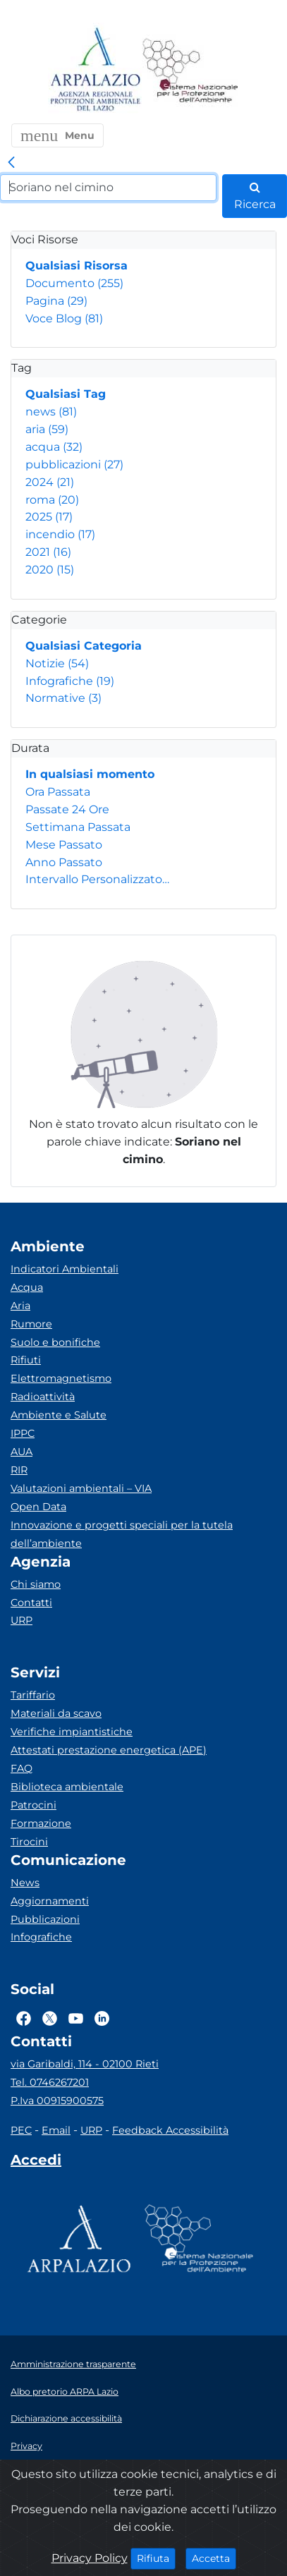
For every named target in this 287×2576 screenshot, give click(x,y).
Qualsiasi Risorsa (76, 265)
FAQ (21, 1768)
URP (21, 1620)
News (25, 1882)
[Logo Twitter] (50, 2018)
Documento (74, 283)
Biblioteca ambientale (67, 1786)
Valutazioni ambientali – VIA (81, 1488)
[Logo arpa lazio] (95, 70)
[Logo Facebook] (24, 2018)
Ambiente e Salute (58, 1415)
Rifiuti (26, 1360)
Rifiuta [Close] (156, 2558)
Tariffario (33, 1695)
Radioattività (43, 1396)
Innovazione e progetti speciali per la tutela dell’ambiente (122, 1534)
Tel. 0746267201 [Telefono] (50, 2082)
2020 (49, 569)
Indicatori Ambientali (64, 1269)
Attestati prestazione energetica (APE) (109, 1750)
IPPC (23, 1433)
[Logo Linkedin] (102, 2018)
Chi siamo (36, 1584)
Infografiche (69, 681)
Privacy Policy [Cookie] (89, 2558)
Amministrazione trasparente (73, 2364)
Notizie (57, 663)
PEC (21, 2130)
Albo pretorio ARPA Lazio (64, 2391)
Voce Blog (64, 318)
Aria (20, 1305)
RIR (19, 1470)
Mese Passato (63, 844)
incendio (60, 534)
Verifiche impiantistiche (72, 1731)
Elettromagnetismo (61, 1378)
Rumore (31, 1324)
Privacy (26, 2446)
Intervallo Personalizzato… (97, 879)
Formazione (41, 1823)
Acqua (27, 1287)
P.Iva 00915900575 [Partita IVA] (57, 2100)
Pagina (56, 301)
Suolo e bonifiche (55, 1342)
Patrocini (33, 1805)
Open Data (38, 1506)
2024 (49, 482)
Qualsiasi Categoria (83, 645)
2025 (49, 516)
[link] (11, 163)
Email (56, 2130)
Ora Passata (57, 791)
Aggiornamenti (50, 1901)
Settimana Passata (77, 827)
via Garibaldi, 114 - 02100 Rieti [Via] (85, 2064)
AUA (21, 1451)
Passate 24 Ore (67, 809)
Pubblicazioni (45, 1919)
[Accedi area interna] (36, 2162)
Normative (63, 698)
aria (46, 429)
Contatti (31, 1602)
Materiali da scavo (56, 1713)
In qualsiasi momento (89, 774)
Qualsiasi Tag (65, 394)
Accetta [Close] (214, 2558)
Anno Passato (63, 862)
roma (52, 499)
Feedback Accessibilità (170, 2130)
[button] (57, 135)
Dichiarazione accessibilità (66, 2418)
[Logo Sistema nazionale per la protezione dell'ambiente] (190, 70)
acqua (54, 447)
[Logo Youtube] (76, 2018)
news (51, 411)
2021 (48, 552)
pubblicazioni (74, 464)
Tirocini (29, 1841)
